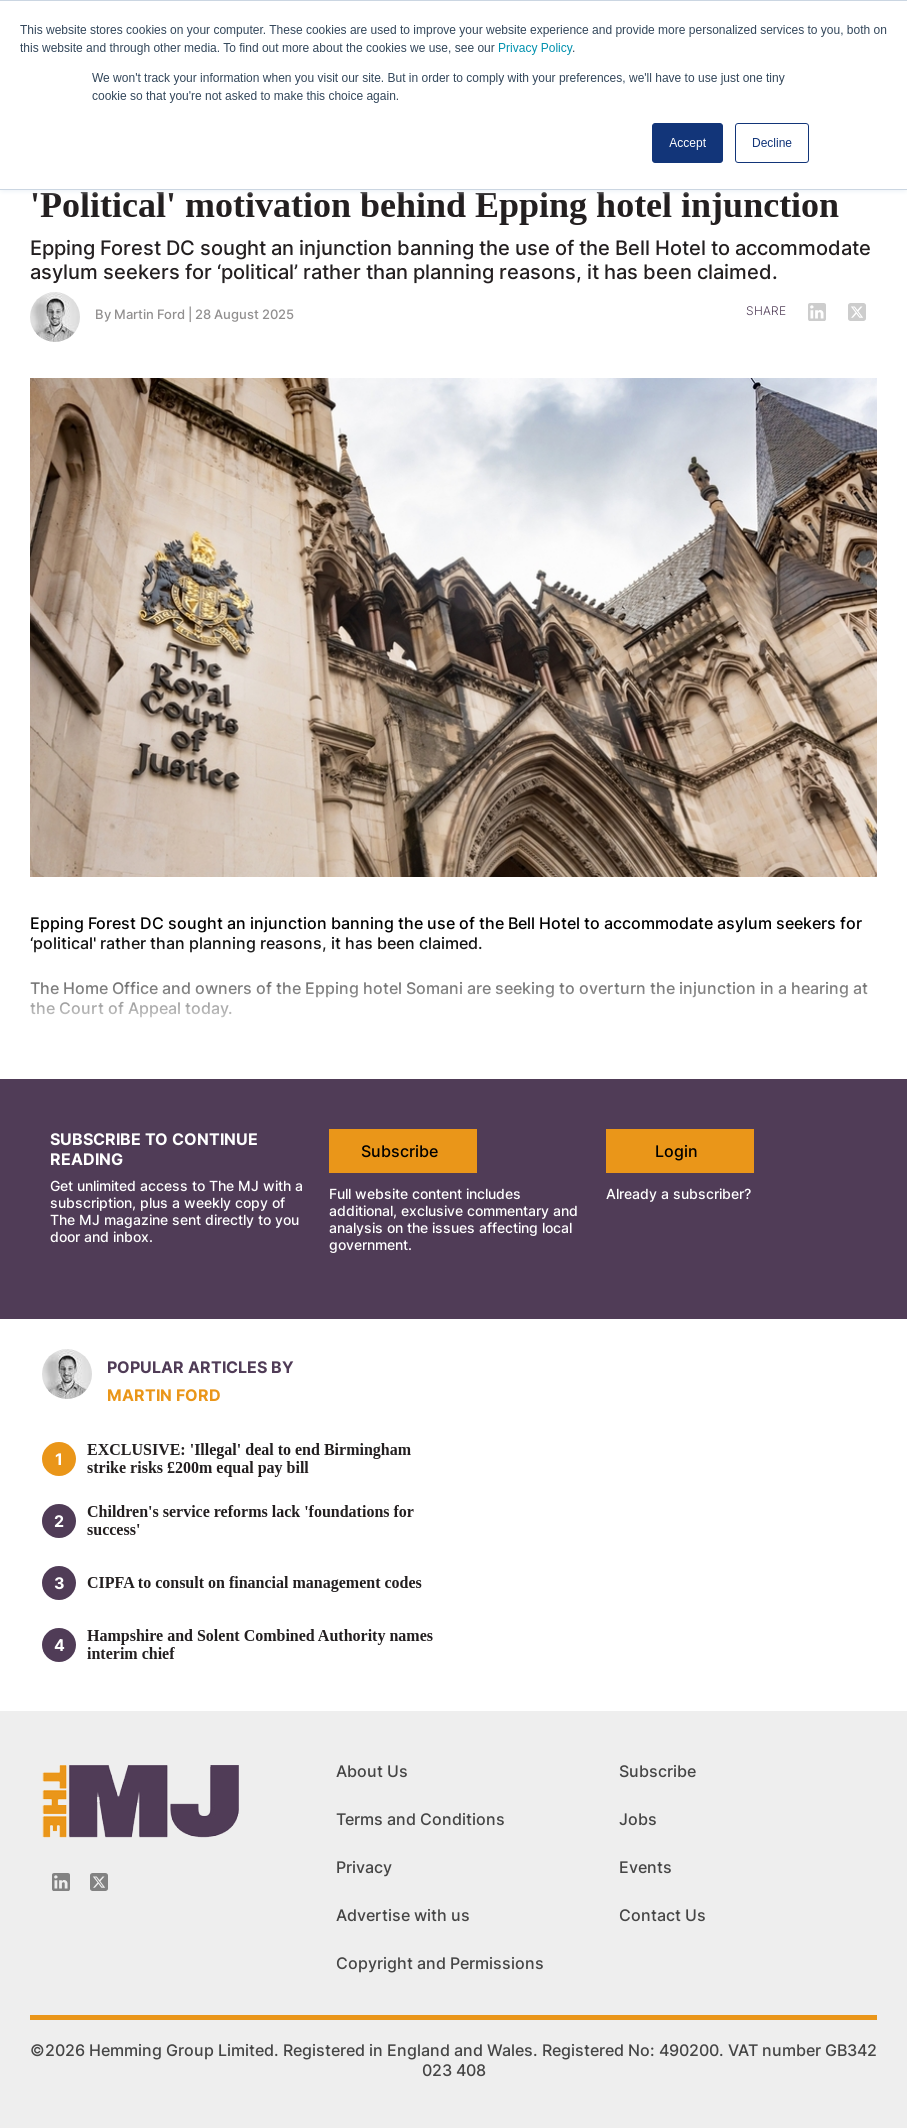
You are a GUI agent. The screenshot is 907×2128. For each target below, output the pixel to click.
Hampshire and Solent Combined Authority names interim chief (260, 1644)
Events (645, 1867)
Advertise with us (403, 1915)
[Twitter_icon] (99, 1882)
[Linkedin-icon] (61, 1882)
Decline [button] (772, 143)
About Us (372, 1771)
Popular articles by (200, 1367)
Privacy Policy (535, 48)
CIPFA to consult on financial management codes (254, 1582)
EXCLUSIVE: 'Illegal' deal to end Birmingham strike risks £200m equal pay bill (249, 1458)
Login (676, 1151)
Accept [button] (687, 143)
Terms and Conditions (420, 1819)
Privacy (364, 1867)
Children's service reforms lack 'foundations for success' (250, 1520)
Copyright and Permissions (440, 1963)
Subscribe (399, 1151)
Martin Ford (149, 314)
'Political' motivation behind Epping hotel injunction (434, 205)
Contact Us (662, 1915)
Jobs (638, 1819)
